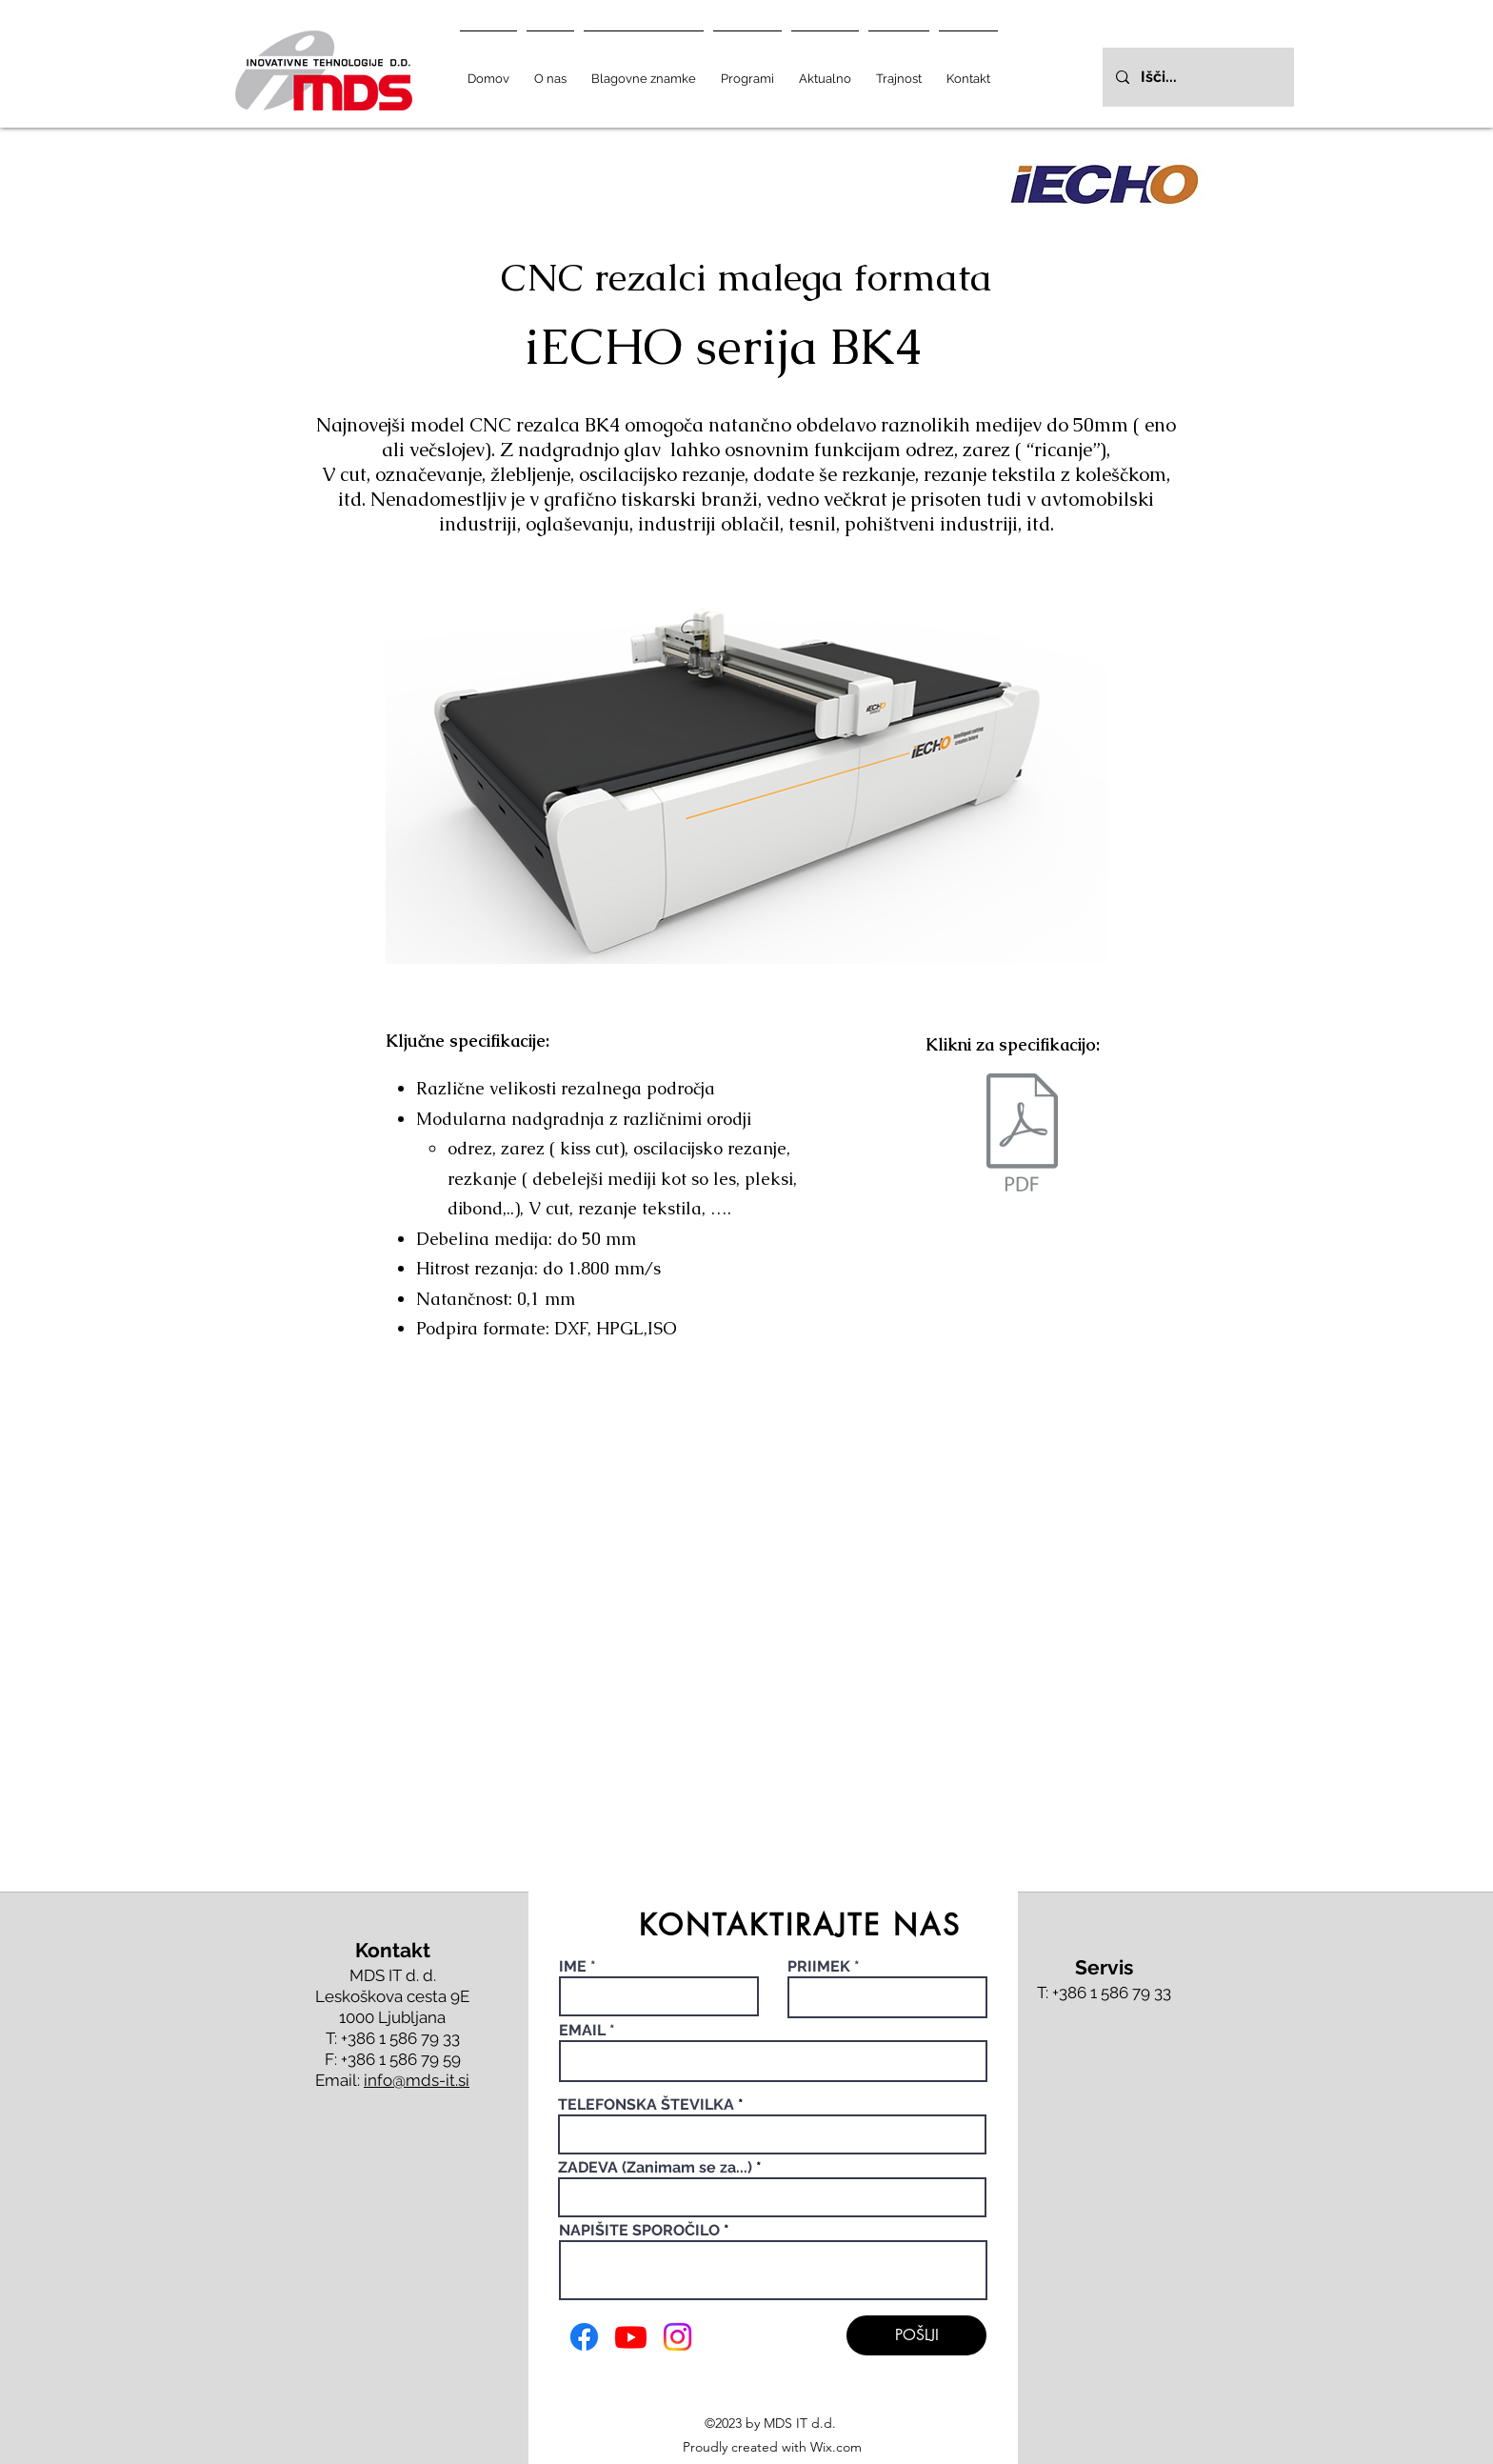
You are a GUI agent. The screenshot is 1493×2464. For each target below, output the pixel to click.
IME (574, 1966)
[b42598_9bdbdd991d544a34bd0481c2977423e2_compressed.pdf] (1022, 1134)
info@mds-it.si (416, 2080)
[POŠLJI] (916, 2335)
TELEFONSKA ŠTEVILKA (646, 2105)
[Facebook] (584, 2336)
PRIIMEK (818, 1966)
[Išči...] (1197, 77)
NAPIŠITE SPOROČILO (639, 2230)
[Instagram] (677, 2336)
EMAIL (582, 2030)
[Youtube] (630, 2336)
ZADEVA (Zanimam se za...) (655, 2167)
